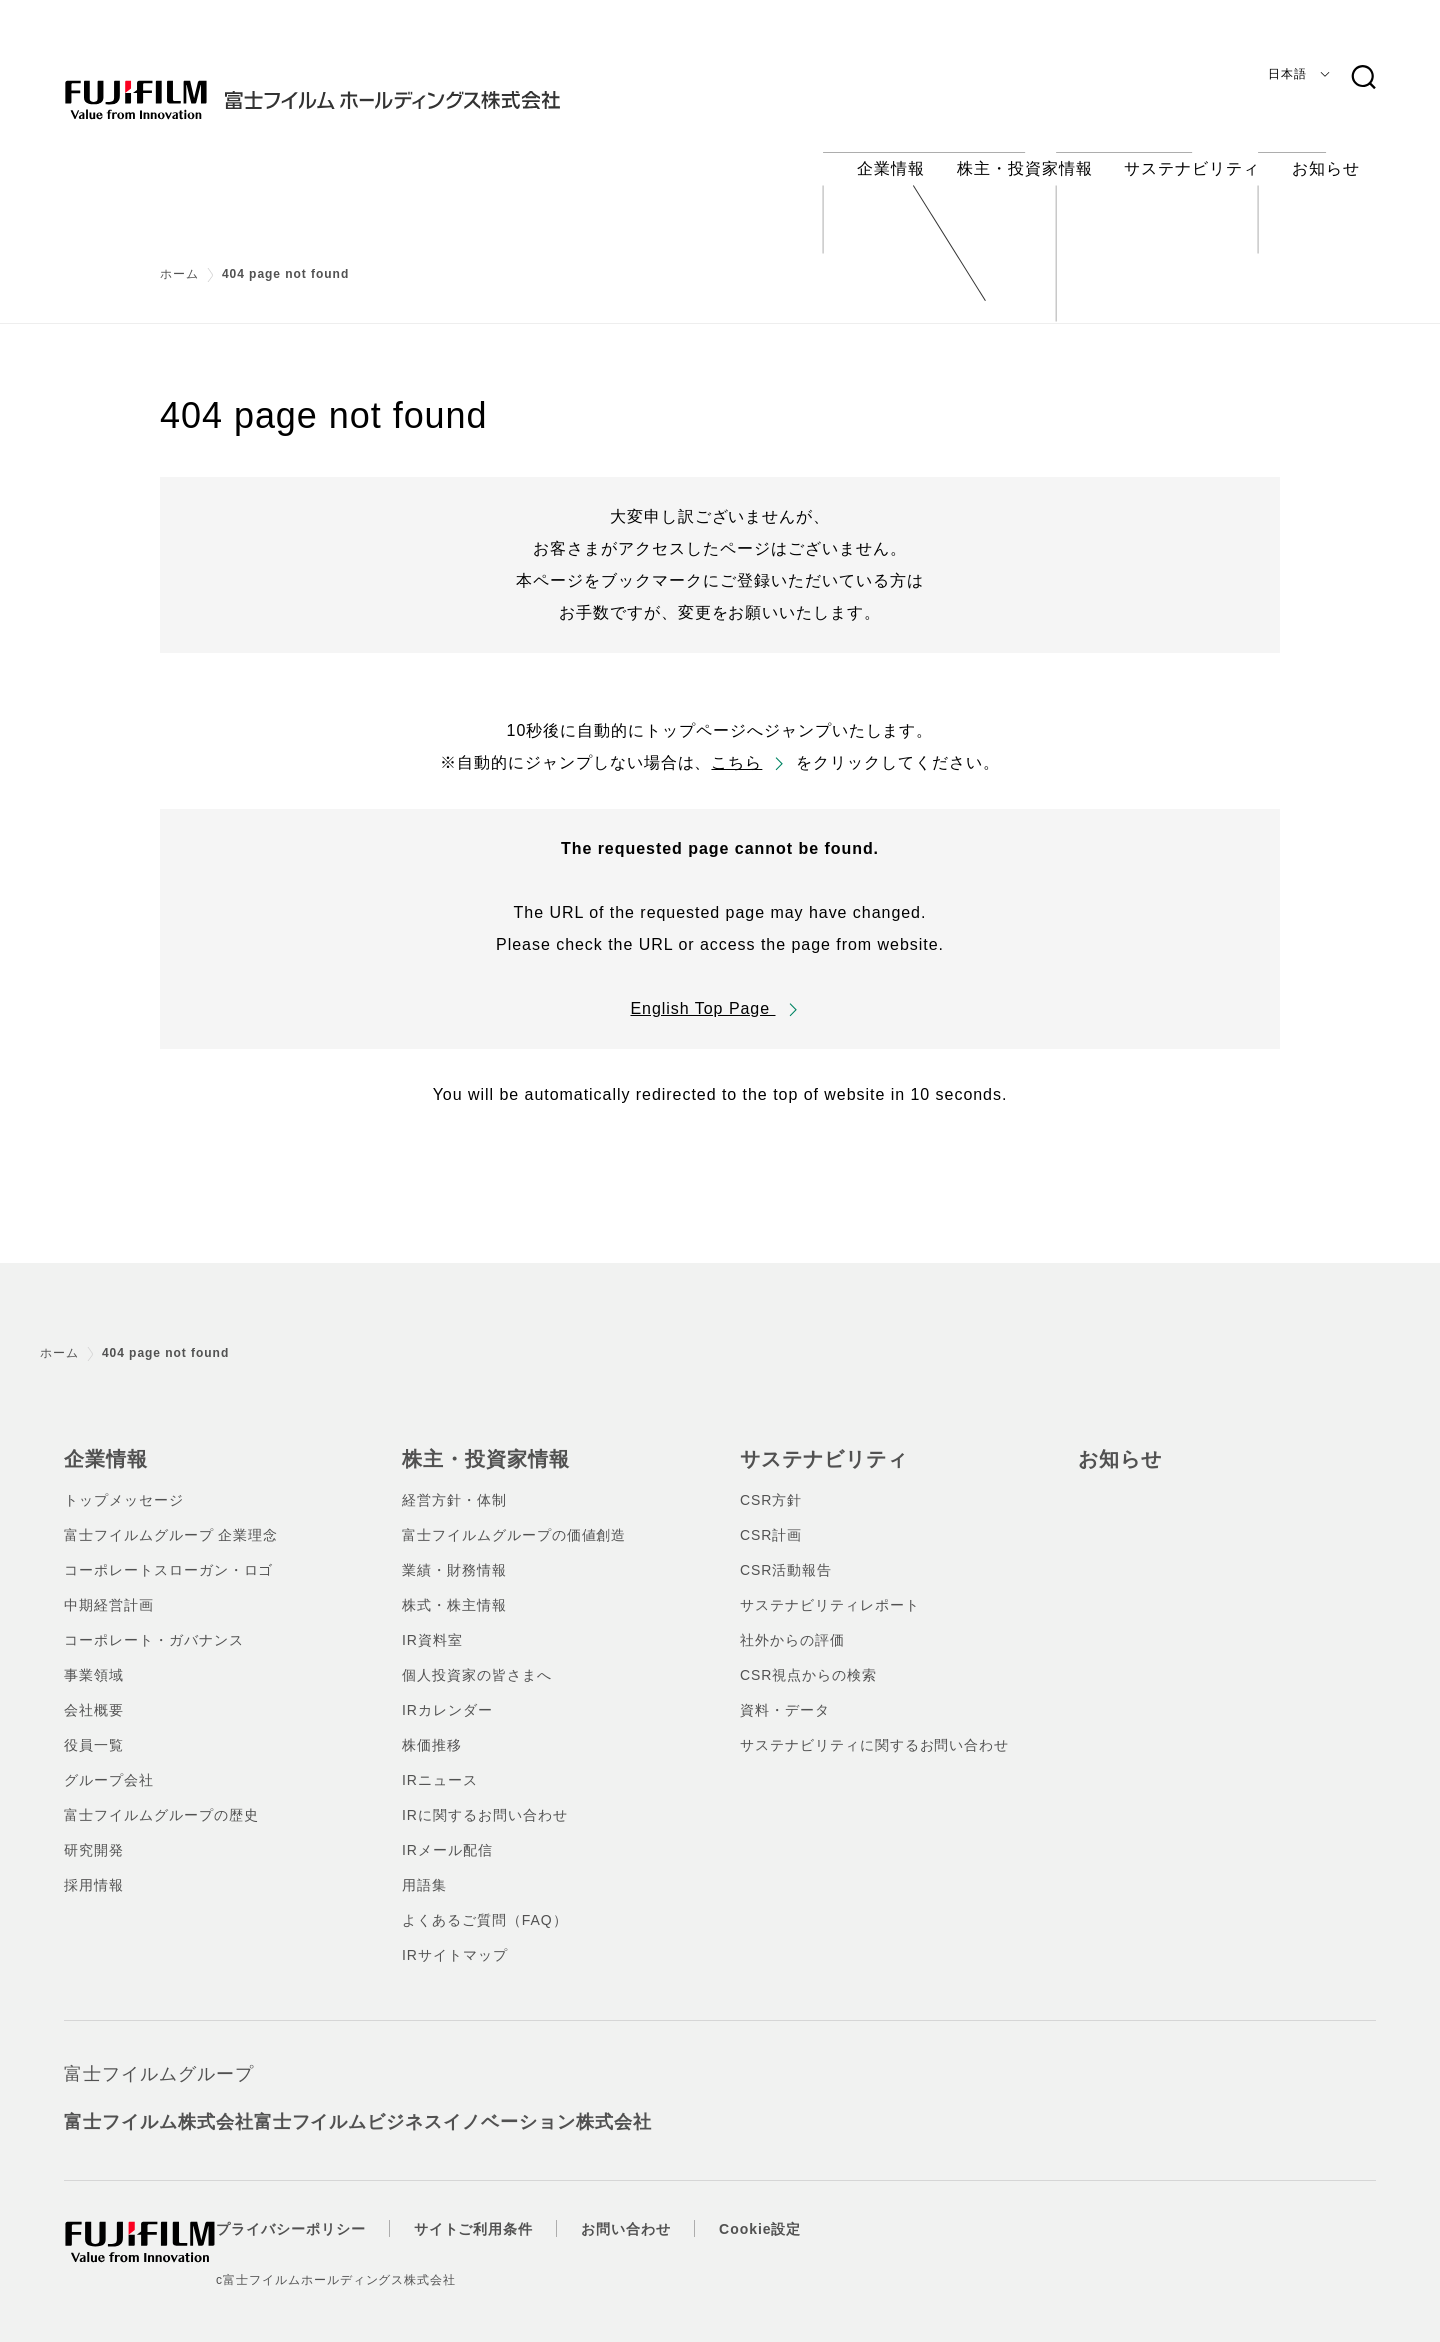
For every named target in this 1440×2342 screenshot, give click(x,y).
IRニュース (440, 1761)
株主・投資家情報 (478, 1441)
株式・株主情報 (454, 1586)
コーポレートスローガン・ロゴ (168, 1551)
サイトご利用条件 (514, 2210)
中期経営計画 (109, 1586)
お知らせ (1116, 1441)
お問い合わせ (666, 2210)
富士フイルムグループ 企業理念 (171, 1516)
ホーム (179, 258)
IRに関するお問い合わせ (485, 1796)
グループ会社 (109, 1761)
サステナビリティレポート (830, 1586)
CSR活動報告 (786, 1551)
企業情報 (102, 1441)
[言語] (1295, 74)
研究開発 (94, 1831)
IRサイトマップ (455, 1936)
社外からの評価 (792, 1621)
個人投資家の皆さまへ (477, 1656)
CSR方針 (771, 1481)
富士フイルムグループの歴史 (161, 1796)
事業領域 (94, 1656)
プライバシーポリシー (331, 2210)
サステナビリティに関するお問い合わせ (874, 1726)
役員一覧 (94, 1726)
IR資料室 (432, 1621)
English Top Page (702, 992)
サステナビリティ (816, 1441)
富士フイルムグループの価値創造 (514, 1516)
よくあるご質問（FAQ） (485, 1901)
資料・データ (785, 1691)
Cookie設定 (800, 2210)
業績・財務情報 (454, 1551)
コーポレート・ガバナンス (154, 1621)
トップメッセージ (124, 1481)
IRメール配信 (447, 1831)
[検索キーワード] (1363, 78)
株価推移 (432, 1726)
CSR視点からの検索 (808, 1656)
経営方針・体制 (454, 1481)
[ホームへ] (352, 84)
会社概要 (94, 1691)
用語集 (424, 1866)
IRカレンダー (447, 1691)
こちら (736, 746)
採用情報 (94, 1866)
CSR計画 (771, 1516)
